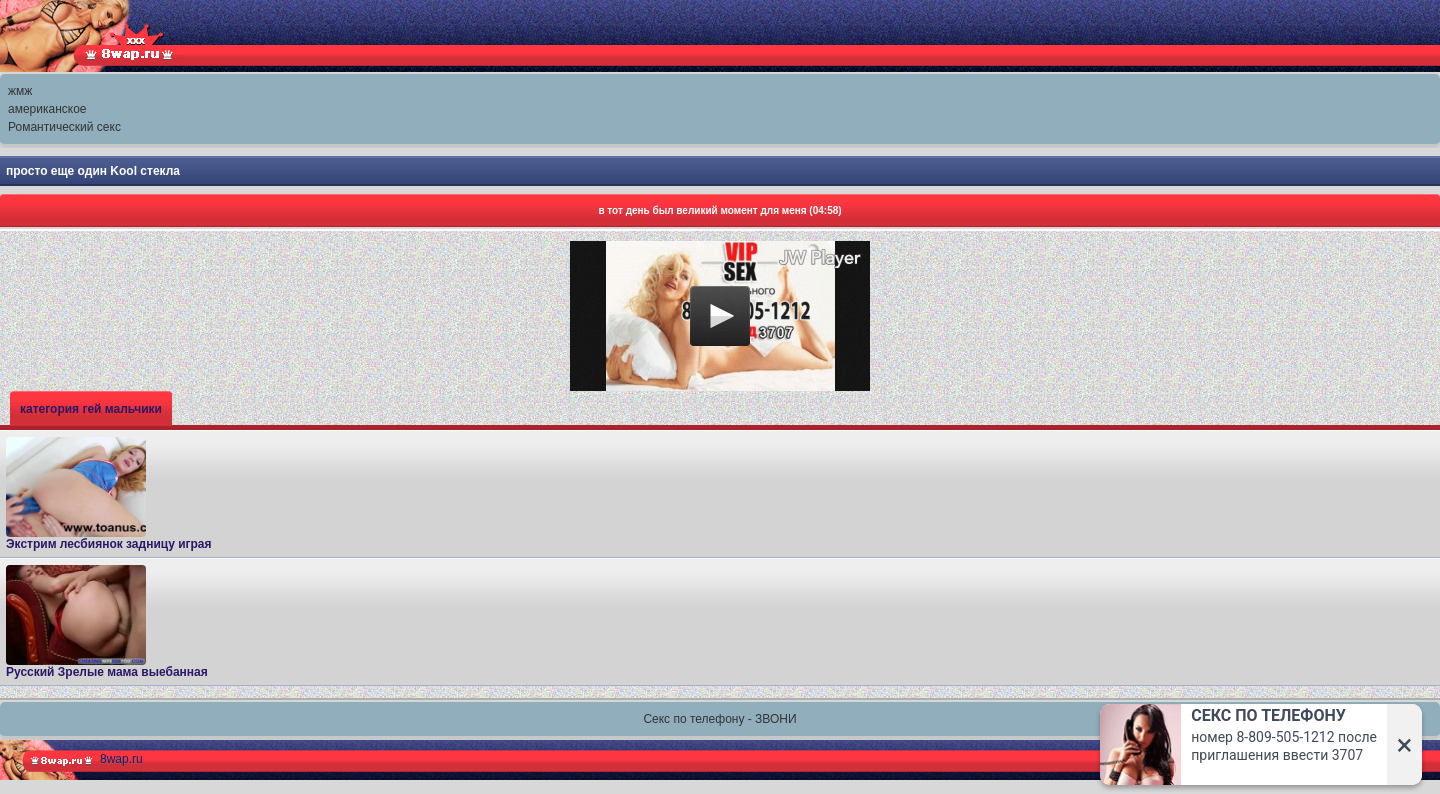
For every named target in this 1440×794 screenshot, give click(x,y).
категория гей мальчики (91, 409)
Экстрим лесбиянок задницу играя (109, 494)
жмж (20, 91)
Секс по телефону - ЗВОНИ (719, 719)
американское (47, 109)
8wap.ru (121, 759)
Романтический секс (64, 127)
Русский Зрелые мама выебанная (107, 622)
